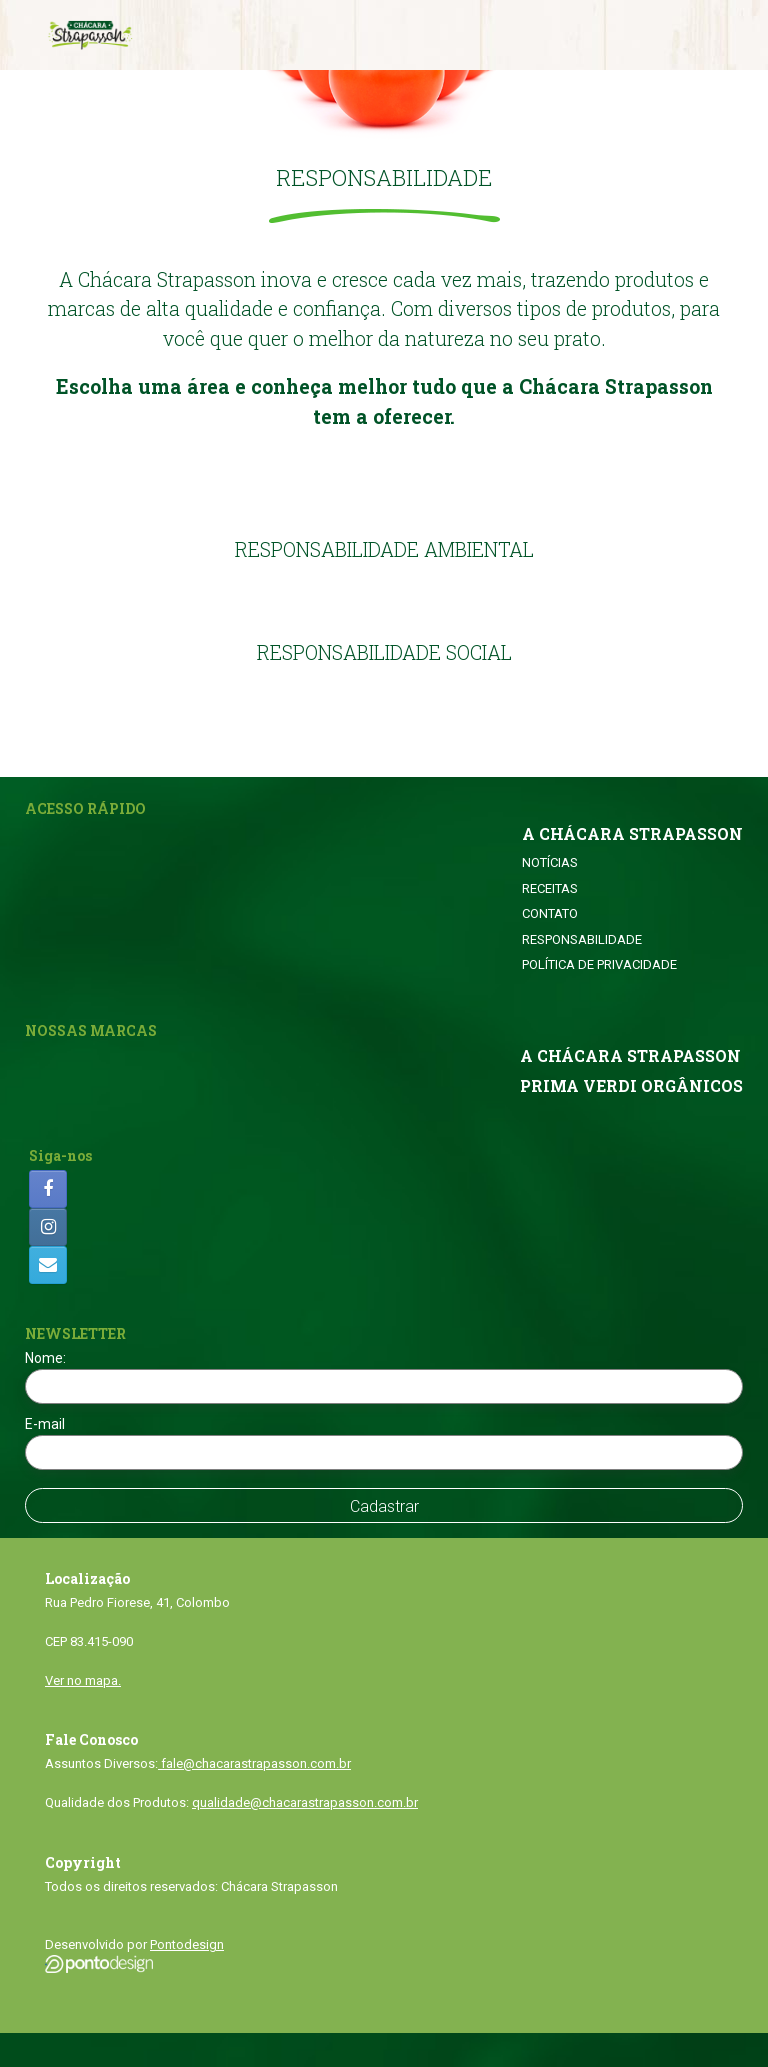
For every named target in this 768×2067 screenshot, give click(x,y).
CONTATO (550, 913)
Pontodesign (187, 1944)
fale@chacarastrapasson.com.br (254, 1763)
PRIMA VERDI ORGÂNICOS (631, 1086)
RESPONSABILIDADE (582, 939)
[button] (384, 216)
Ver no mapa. (83, 1680)
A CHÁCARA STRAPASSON (632, 834)
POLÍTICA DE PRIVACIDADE (599, 964)
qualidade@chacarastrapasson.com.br (305, 1802)
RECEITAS (550, 888)
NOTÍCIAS (550, 862)
